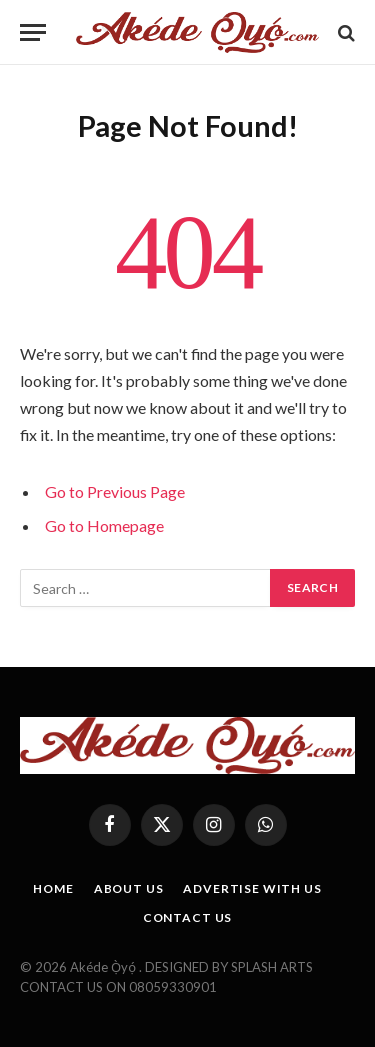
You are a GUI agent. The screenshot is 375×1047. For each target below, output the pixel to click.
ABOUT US (129, 888)
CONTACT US (187, 917)
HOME (53, 888)
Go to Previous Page (115, 491)
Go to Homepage (104, 525)
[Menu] (33, 32)
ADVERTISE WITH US (252, 888)
